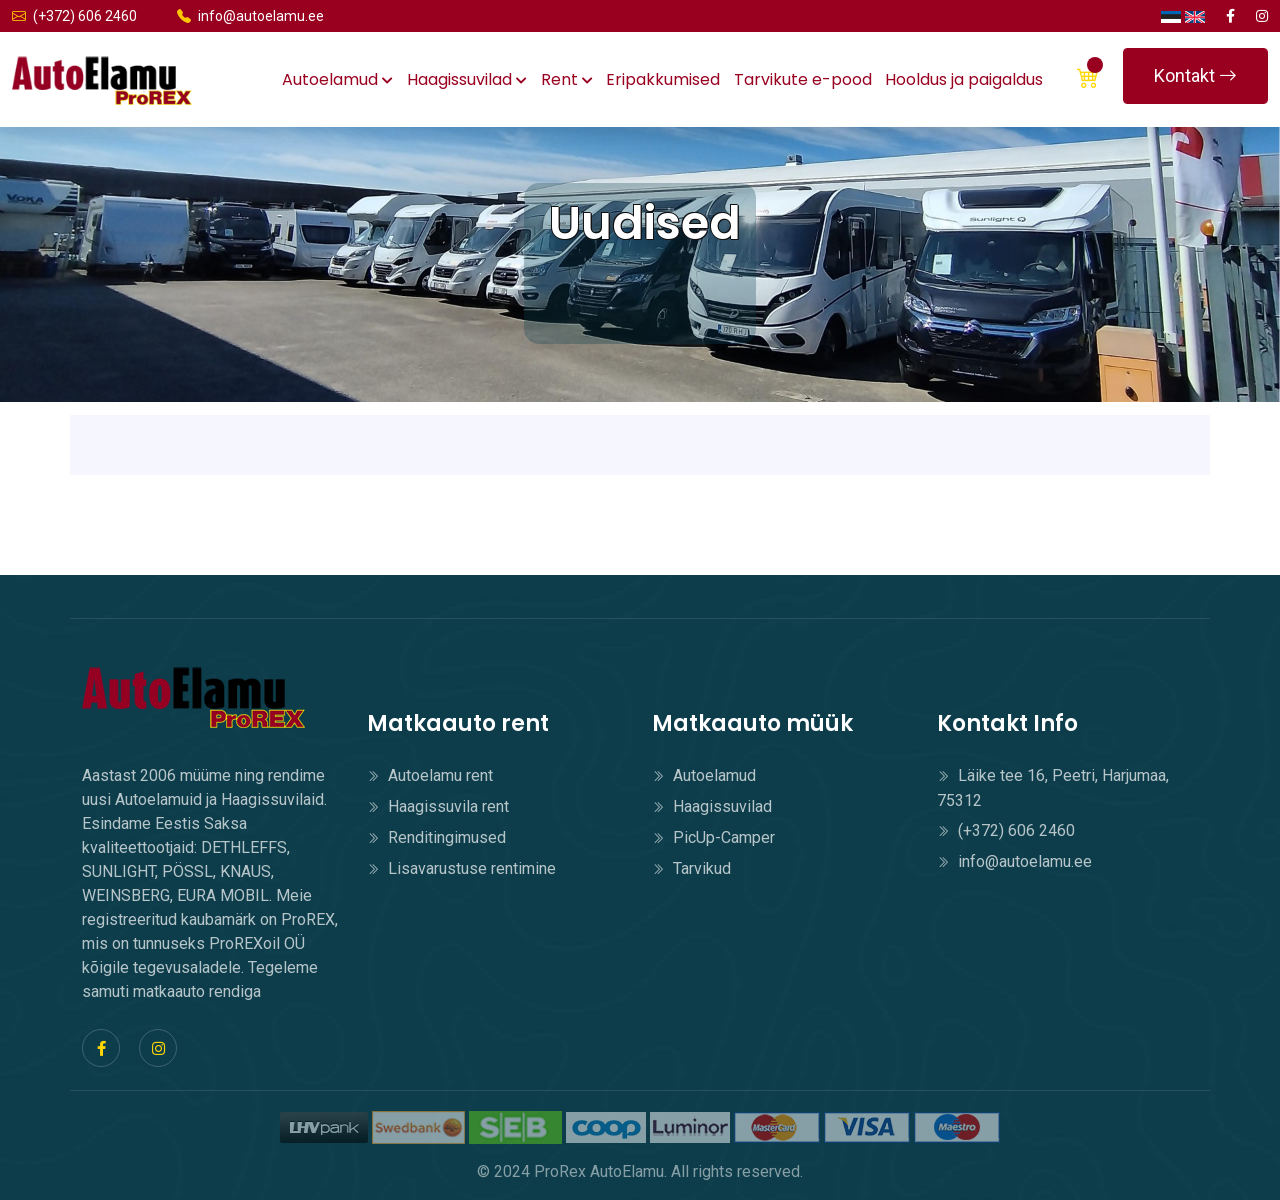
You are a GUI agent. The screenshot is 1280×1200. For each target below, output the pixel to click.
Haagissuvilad (467, 79)
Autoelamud (337, 79)
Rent (567, 79)
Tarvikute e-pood (803, 79)
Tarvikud (691, 868)
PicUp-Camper (713, 837)
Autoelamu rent (430, 775)
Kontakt (1195, 75)
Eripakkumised (663, 79)
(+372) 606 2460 (74, 16)
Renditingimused (436, 837)
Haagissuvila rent (438, 806)
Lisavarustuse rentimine (461, 868)
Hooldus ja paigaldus (964, 79)
